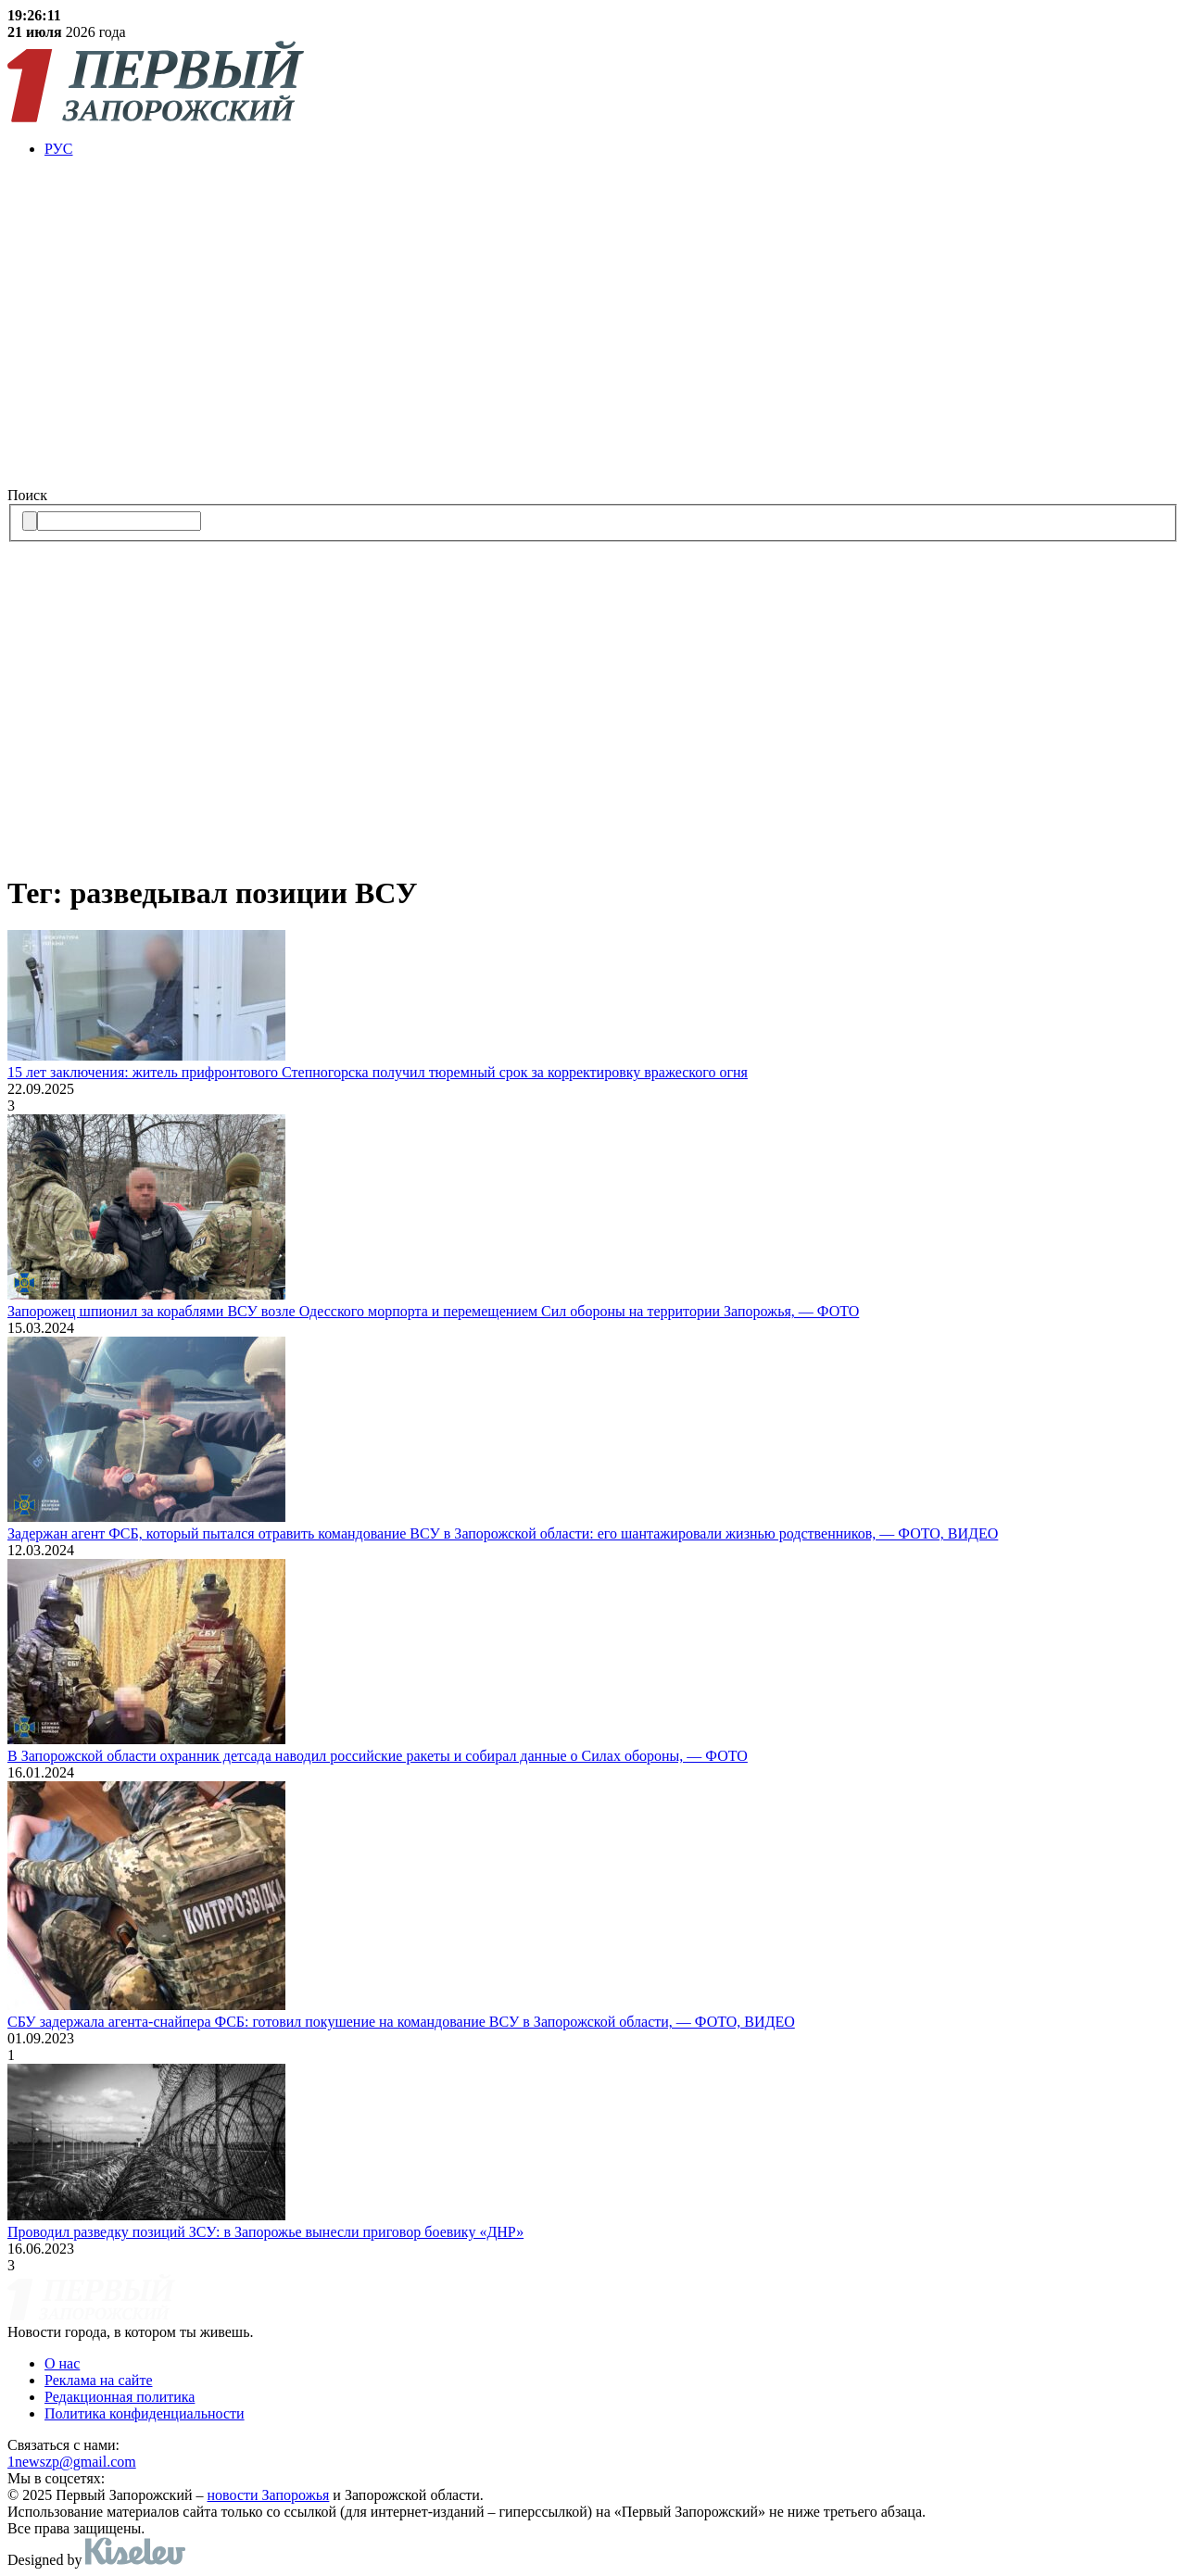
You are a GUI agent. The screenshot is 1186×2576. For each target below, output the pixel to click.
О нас (62, 2363)
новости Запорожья (269, 2495)
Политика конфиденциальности (144, 2413)
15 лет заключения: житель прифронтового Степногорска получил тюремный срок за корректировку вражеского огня (377, 1072)
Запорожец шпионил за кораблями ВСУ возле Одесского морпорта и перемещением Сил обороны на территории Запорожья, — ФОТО (433, 1311)
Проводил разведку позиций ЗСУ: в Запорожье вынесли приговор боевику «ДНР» (265, 2232)
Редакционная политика (119, 2397)
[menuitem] (611, 149)
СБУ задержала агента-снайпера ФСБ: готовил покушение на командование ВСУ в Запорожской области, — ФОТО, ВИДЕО (401, 2021)
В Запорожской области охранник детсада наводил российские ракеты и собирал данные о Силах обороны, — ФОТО (377, 1756)
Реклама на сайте (98, 2380)
